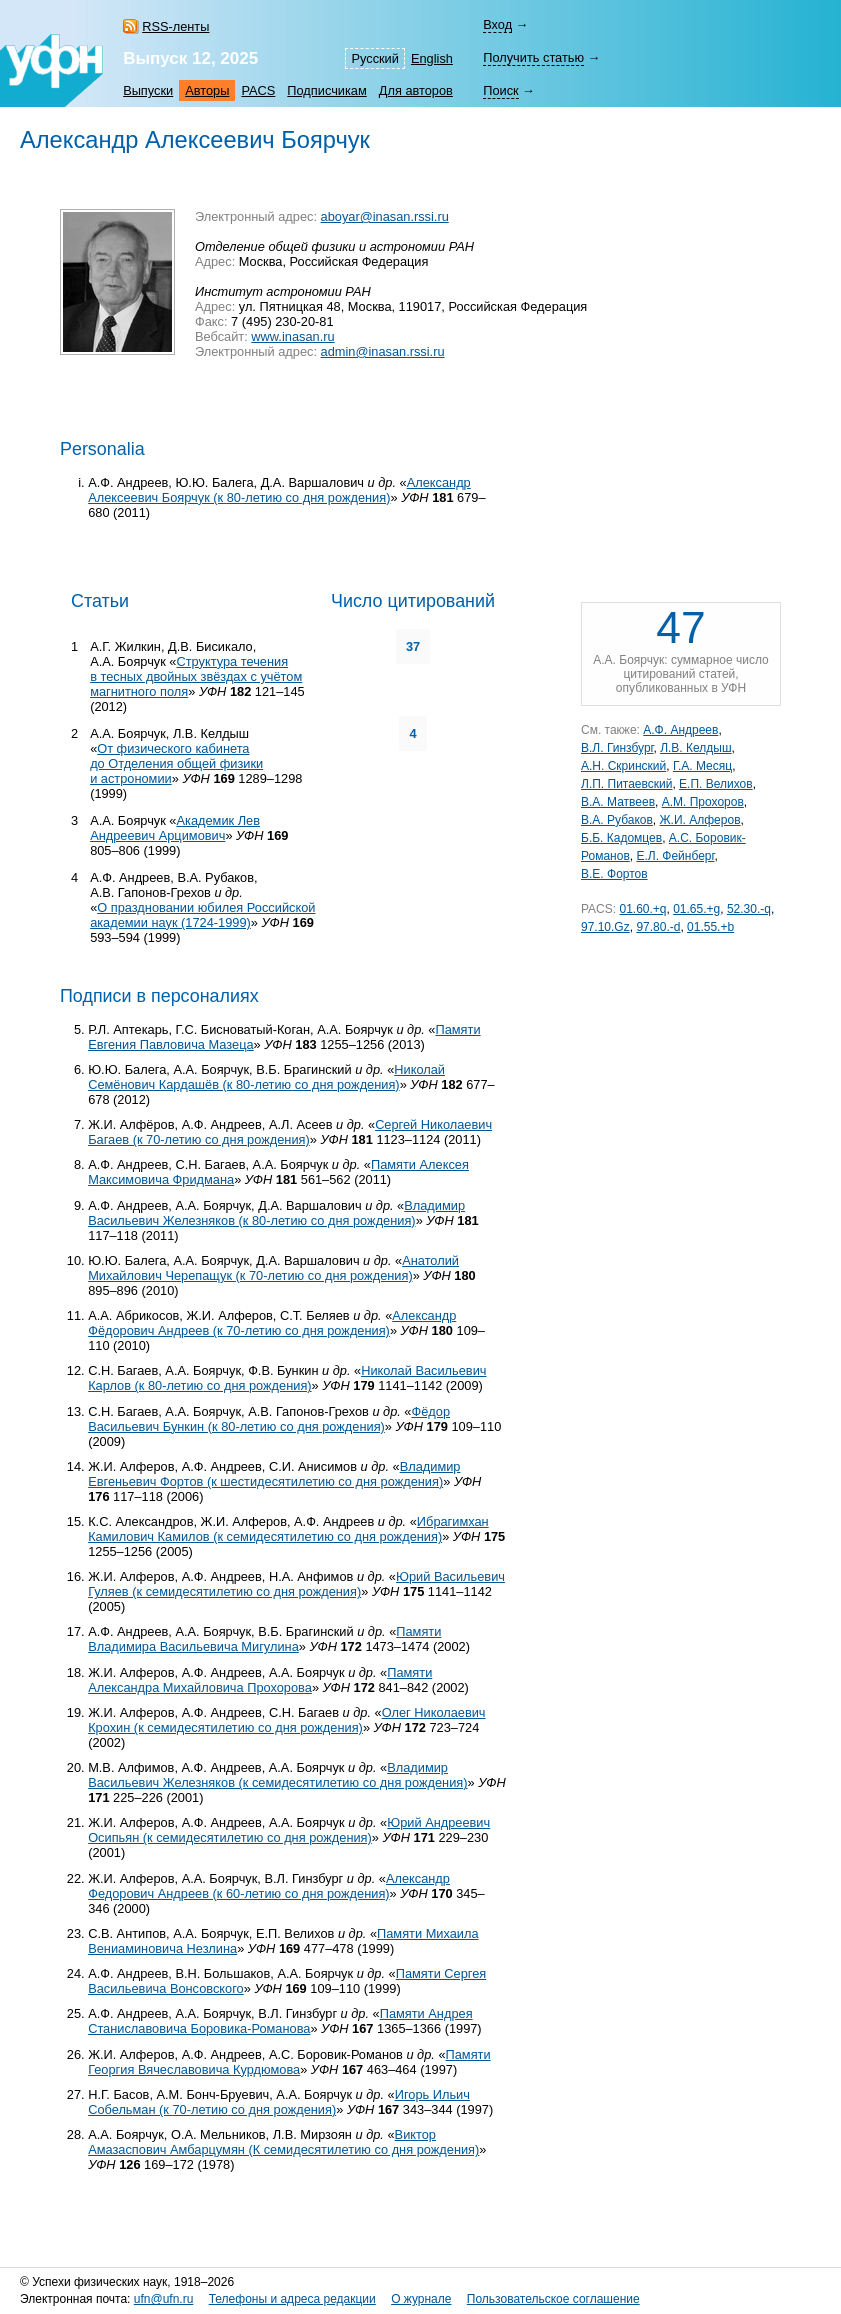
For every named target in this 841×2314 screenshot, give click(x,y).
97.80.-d (658, 927)
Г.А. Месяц (702, 766)
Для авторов (416, 90)
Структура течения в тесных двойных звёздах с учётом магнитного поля (196, 676)
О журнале (421, 2299)
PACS (258, 90)
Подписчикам (326, 90)
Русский (374, 58)
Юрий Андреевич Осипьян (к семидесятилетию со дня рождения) (289, 1830)
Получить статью (533, 57)
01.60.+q (642, 909)
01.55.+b (710, 927)
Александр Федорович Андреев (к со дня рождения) (269, 1886)
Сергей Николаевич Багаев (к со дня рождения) (290, 1132)
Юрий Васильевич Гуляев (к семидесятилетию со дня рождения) (296, 1584)
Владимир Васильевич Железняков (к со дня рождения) (276, 1213)
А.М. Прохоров (703, 802)
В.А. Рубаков (617, 820)
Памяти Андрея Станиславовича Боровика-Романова (280, 2021)
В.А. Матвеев (618, 802)
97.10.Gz (605, 927)
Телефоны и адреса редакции (292, 2299)
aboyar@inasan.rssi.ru (385, 216)
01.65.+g (696, 909)
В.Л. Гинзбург (617, 748)
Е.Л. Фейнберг (675, 856)
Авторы (207, 90)
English (432, 58)
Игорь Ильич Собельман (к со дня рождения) (279, 2102)
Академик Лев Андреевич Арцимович (175, 828)
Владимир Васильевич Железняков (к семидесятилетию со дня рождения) (277, 1775)
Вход (497, 24)
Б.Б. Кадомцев (621, 838)
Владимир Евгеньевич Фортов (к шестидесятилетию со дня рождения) (274, 1474)
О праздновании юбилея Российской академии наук (202, 915)
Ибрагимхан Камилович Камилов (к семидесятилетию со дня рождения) (288, 1529)
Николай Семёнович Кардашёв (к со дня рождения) (266, 1077)
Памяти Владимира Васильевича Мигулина (264, 1639)
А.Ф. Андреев (680, 730)
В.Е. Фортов (614, 874)
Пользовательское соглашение (553, 2299)
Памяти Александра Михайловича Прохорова (260, 1680)
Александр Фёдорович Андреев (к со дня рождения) (272, 1323)
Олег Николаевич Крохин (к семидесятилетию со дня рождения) (286, 1720)
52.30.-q (749, 909)
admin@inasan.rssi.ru (383, 351)
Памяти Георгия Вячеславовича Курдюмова (289, 2062)
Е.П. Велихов (716, 784)
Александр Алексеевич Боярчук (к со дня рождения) (279, 490)
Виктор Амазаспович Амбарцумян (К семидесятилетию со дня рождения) (283, 2142)
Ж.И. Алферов (700, 820)
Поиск (500, 90)
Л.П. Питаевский (626, 784)
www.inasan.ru (292, 336)
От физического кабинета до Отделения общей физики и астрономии (176, 763)
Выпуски (148, 90)
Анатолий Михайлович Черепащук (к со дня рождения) (273, 1268)
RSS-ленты (175, 26)
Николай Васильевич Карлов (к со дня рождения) (287, 1378)
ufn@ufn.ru (164, 2299)
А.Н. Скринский (623, 766)
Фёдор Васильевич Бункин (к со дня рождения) (269, 1419)
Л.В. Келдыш (695, 748)
